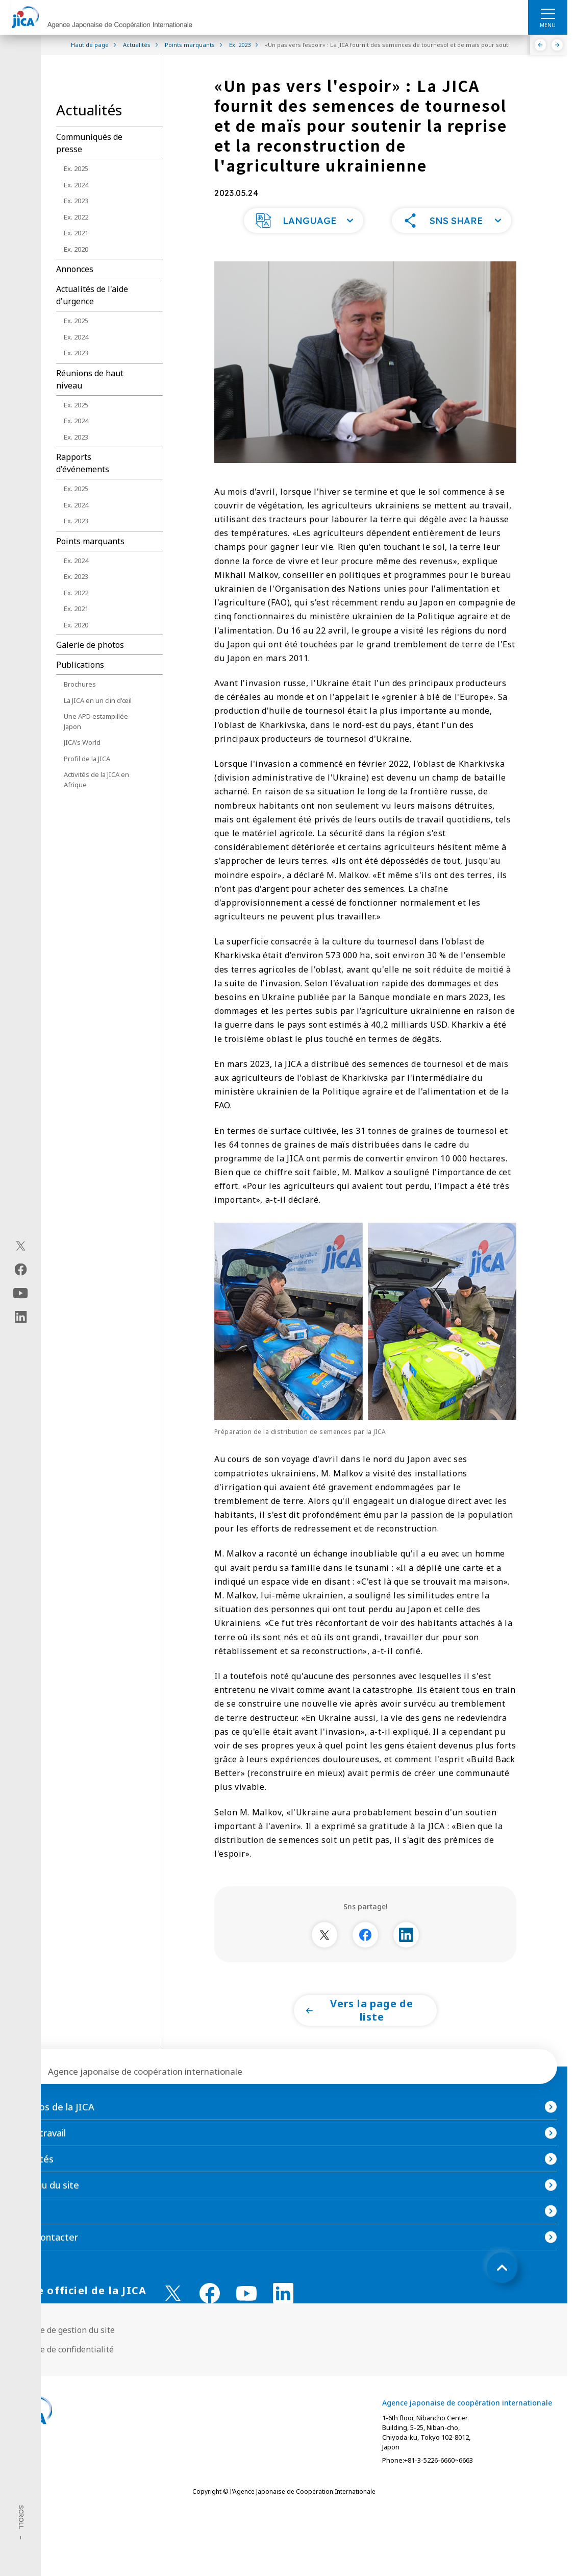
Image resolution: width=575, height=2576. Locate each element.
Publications (80, 664)
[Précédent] (540, 45)
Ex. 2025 (76, 168)
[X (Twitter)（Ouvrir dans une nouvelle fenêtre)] (20, 1246)
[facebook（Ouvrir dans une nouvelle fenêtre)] (20, 1269)
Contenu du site (44, 2205)
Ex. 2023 (76, 200)
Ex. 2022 (76, 217)
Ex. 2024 (76, 184)
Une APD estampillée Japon (96, 721)
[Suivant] (557, 45)
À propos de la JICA (52, 2127)
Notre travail (38, 2153)
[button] (303, 241)
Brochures (80, 684)
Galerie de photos (90, 644)
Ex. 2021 (76, 232)
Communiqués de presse (89, 143)
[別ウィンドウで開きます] (324, 1955)
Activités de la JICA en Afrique (96, 779)
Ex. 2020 (76, 249)
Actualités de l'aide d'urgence (92, 295)
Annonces (74, 269)
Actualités (32, 2179)
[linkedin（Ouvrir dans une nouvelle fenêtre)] (20, 1317)
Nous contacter (44, 2257)
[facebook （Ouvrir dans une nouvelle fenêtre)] (209, 2313)
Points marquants (90, 541)
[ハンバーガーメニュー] (548, 13)
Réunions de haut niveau (89, 379)
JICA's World (82, 742)
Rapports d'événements (82, 463)
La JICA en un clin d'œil (98, 700)
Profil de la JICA (87, 758)
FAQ (19, 2231)
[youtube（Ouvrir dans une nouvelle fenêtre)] (20, 1293)
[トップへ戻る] (502, 2288)
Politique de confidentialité (62, 2369)
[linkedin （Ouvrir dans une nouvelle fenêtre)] (283, 2313)
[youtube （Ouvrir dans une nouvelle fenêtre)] (246, 2313)
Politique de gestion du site (62, 2350)
